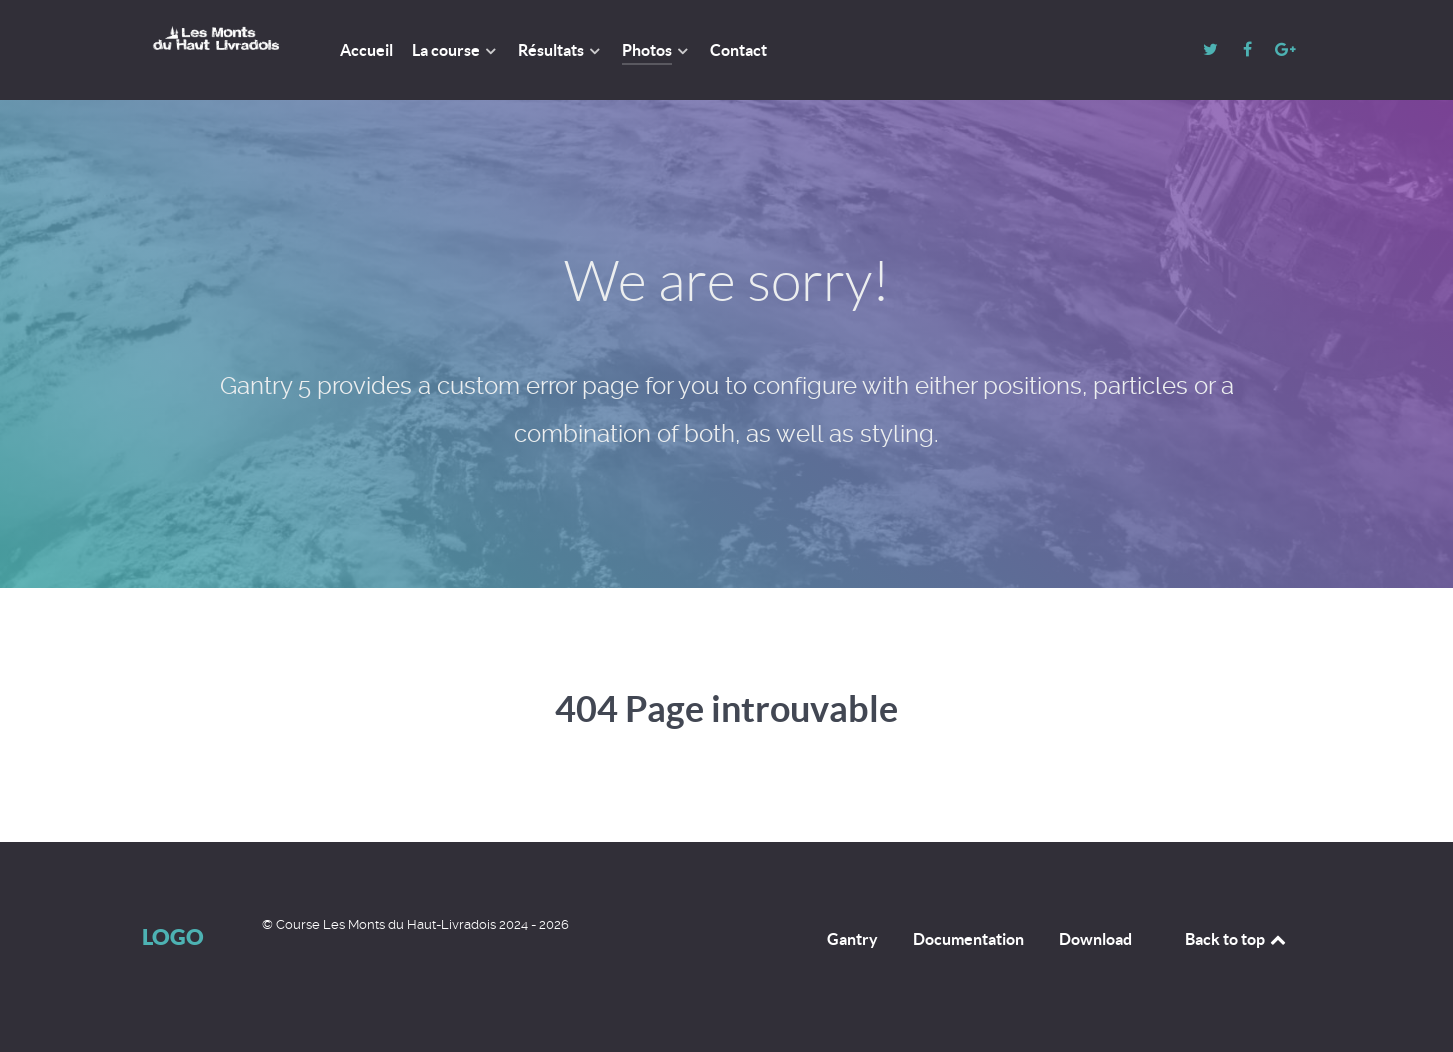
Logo (173, 936)
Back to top (1237, 939)
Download (1095, 939)
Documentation (968, 939)
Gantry (852, 939)
